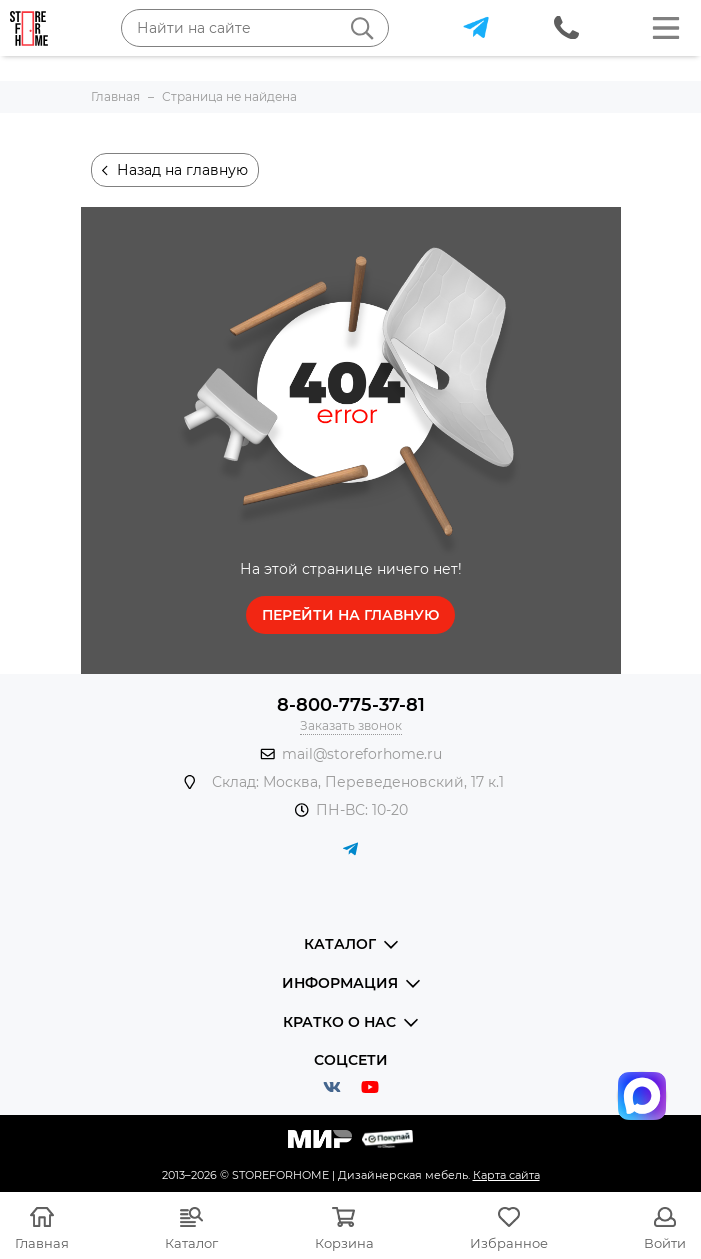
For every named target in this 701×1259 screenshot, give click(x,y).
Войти (665, 1243)
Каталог (191, 1243)
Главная (42, 1243)
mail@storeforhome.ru (362, 754)
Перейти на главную (350, 615)
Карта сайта (506, 1175)
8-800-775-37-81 (351, 705)
